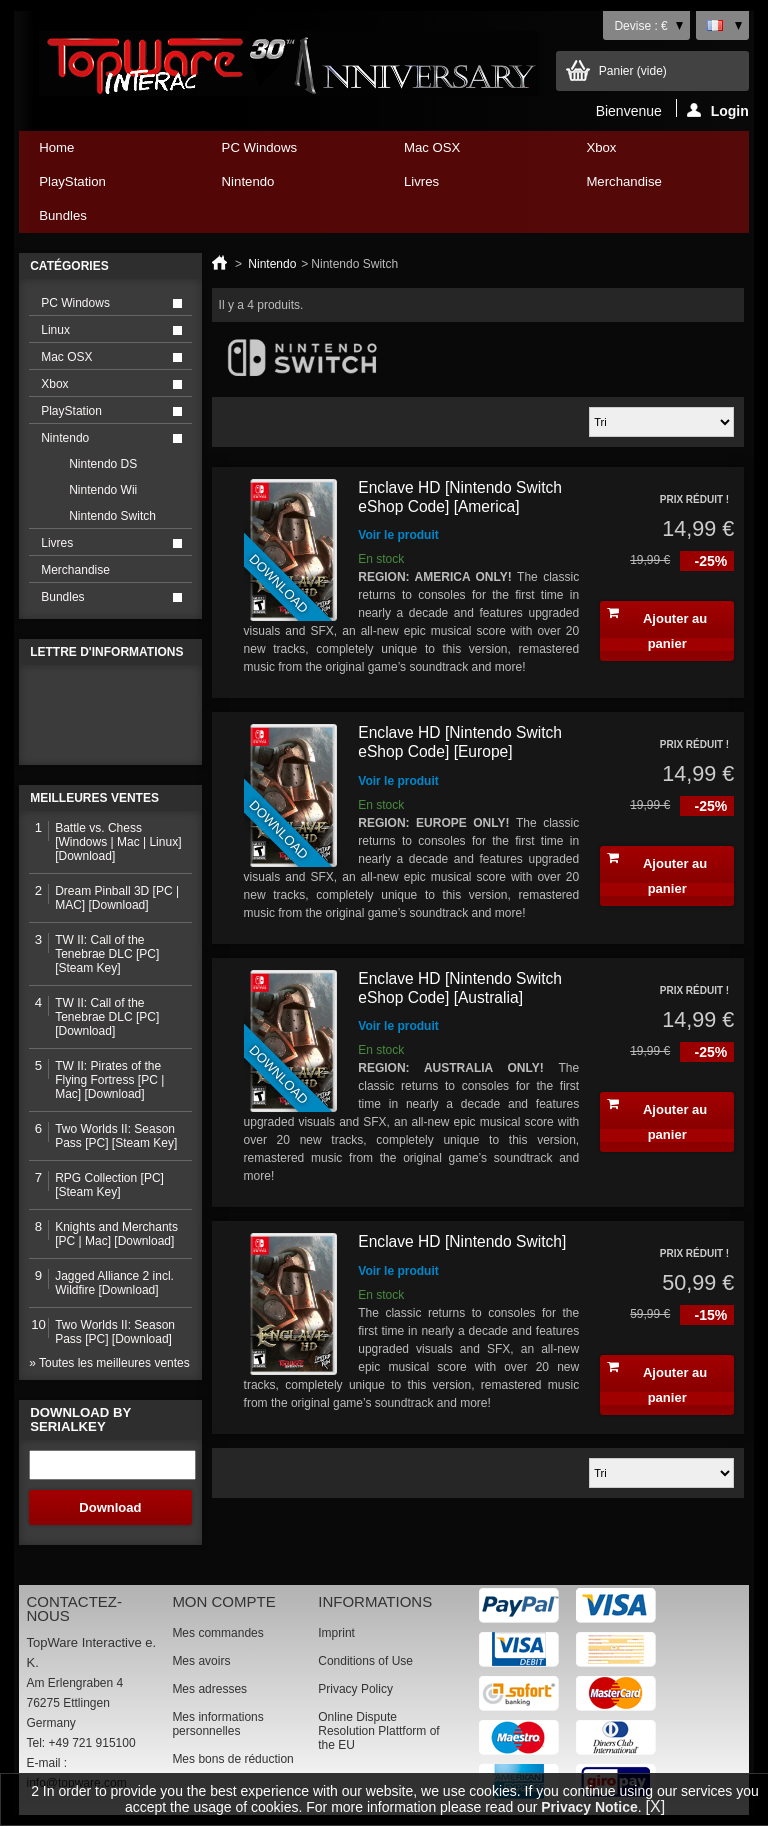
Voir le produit (398, 535)
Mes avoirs (201, 1661)
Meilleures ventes (94, 798)
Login (718, 110)
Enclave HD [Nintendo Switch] (462, 1241)
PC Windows (287, 152)
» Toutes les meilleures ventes (109, 1363)
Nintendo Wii (103, 490)
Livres (469, 186)
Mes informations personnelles (217, 1724)
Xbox (651, 152)
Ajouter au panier (657, 628)
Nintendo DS (103, 464)
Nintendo (287, 186)
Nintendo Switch (112, 516)
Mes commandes (217, 1633)
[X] (656, 1806)
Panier (633, 71)
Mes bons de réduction (232, 1759)
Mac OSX (469, 152)
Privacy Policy (355, 1689)
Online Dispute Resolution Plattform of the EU (378, 1731)
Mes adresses (209, 1689)
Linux (55, 330)
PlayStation (104, 186)
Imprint (336, 1633)
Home (56, 147)
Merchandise (624, 181)
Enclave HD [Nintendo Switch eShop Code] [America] (460, 497)
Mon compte (223, 1601)
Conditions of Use (365, 1661)
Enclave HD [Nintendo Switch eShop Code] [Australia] (460, 988)
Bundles (104, 220)
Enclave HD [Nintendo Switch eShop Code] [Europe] (460, 742)
